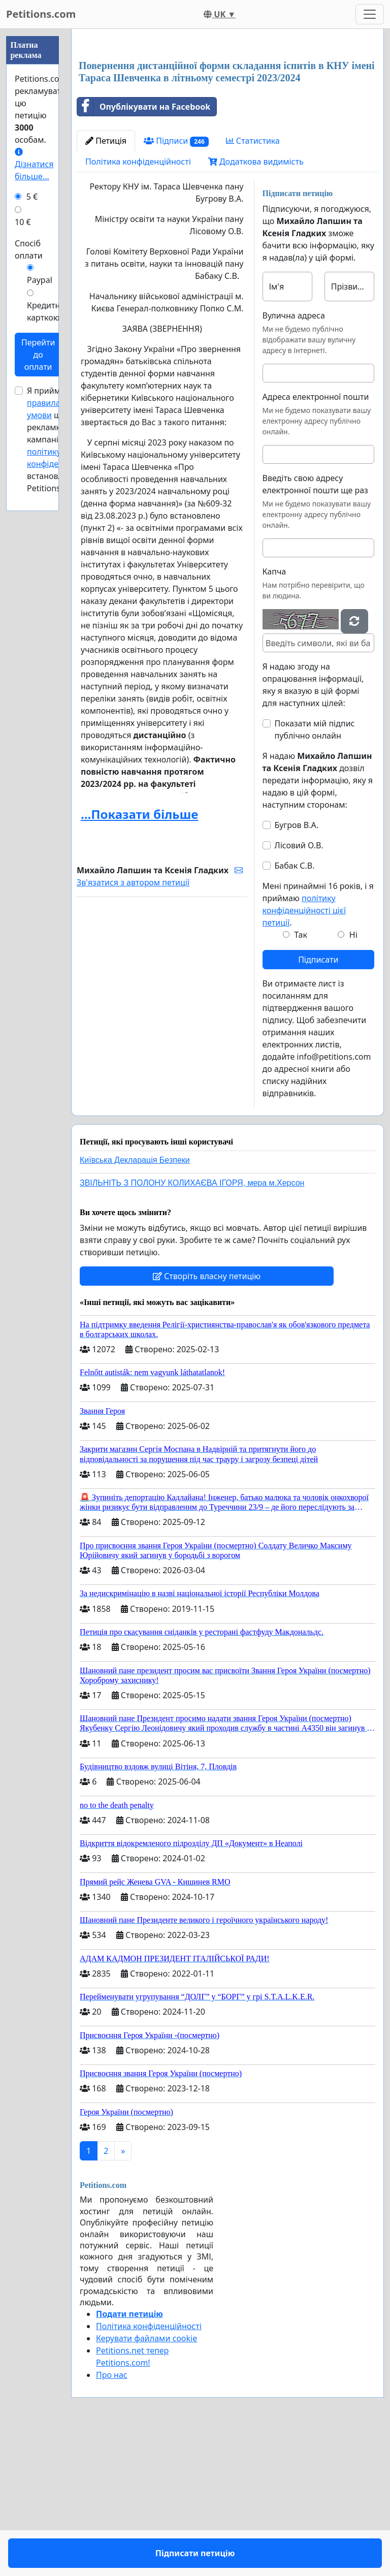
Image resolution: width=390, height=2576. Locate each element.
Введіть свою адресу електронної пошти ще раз (315, 626)
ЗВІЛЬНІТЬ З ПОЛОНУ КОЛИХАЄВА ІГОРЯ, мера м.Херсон (192, 1325)
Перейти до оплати (38, 354)
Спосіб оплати (29, 249)
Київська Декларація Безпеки (135, 1302)
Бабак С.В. (295, 1007)
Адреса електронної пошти (316, 539)
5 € (32, 196)
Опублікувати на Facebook (143, 249)
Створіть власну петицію (207, 1418)
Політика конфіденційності (138, 303)
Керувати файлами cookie (146, 2480)
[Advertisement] (227, 116)
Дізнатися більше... (34, 165)
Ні (353, 1077)
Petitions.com (41, 14)
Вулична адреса (294, 457)
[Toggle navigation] (369, 14)
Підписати (318, 1101)
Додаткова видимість (256, 303)
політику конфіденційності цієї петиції (304, 1052)
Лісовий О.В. (299, 987)
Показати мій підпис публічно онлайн (315, 871)
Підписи (176, 283)
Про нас (111, 2517)
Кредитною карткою (49, 311)
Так (300, 1077)
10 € (23, 222)
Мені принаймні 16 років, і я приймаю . (318, 1046)
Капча (274, 713)
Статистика (253, 283)
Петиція (105, 283)
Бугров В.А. (296, 967)
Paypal (39, 279)
